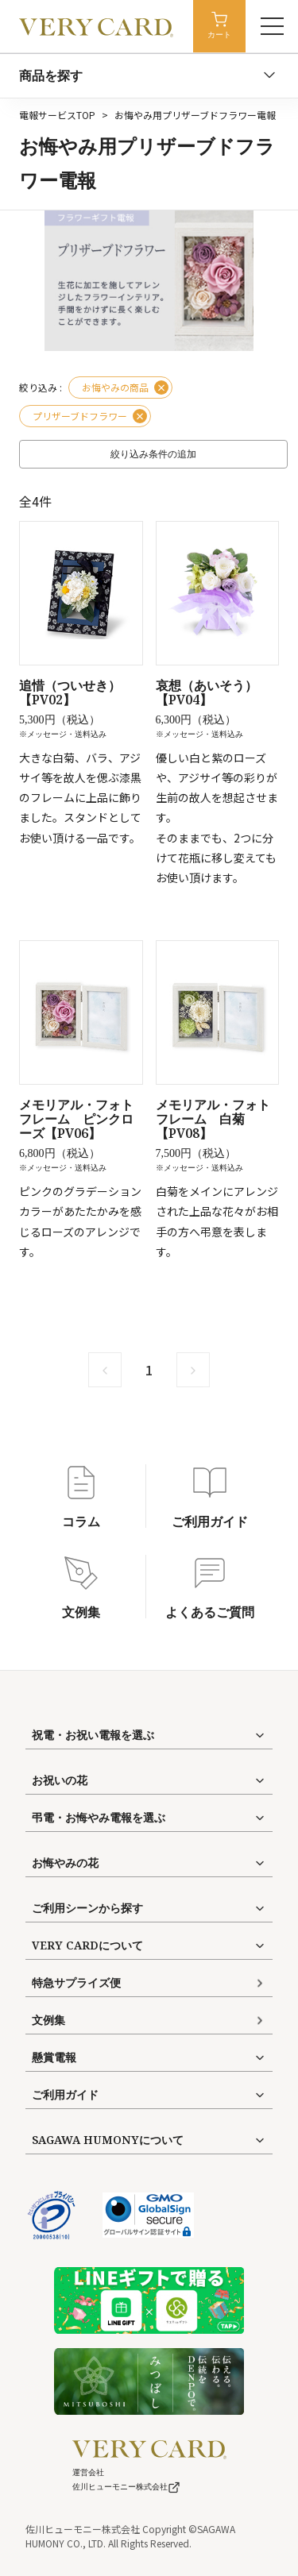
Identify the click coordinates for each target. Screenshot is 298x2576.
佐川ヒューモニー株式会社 (126, 2486)
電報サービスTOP (57, 114)
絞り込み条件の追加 (153, 454)
